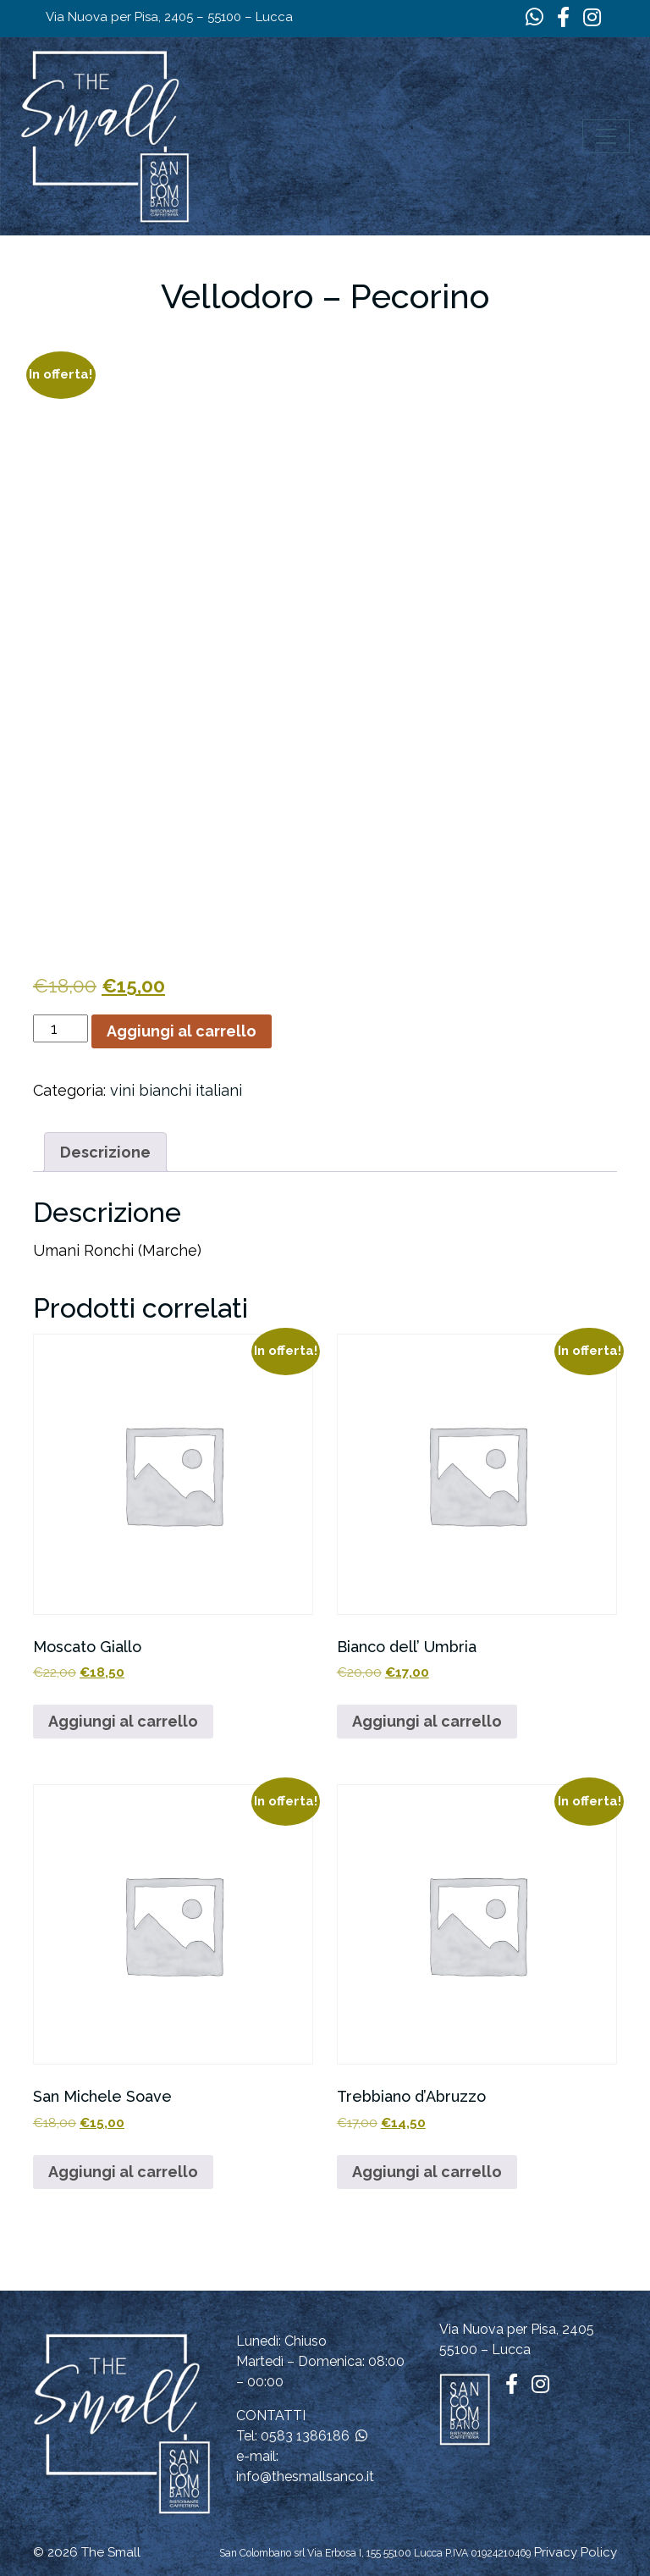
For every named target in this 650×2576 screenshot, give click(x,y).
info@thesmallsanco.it (305, 2476)
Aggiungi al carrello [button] (123, 1721)
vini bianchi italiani (176, 1090)
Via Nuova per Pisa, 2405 (516, 2329)
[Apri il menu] (606, 136)
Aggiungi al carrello (181, 1031)
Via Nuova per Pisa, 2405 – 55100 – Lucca (169, 17)
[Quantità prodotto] (60, 1028)
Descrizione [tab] (105, 1152)
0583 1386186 (305, 2436)
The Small (110, 2552)
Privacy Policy (575, 2552)
